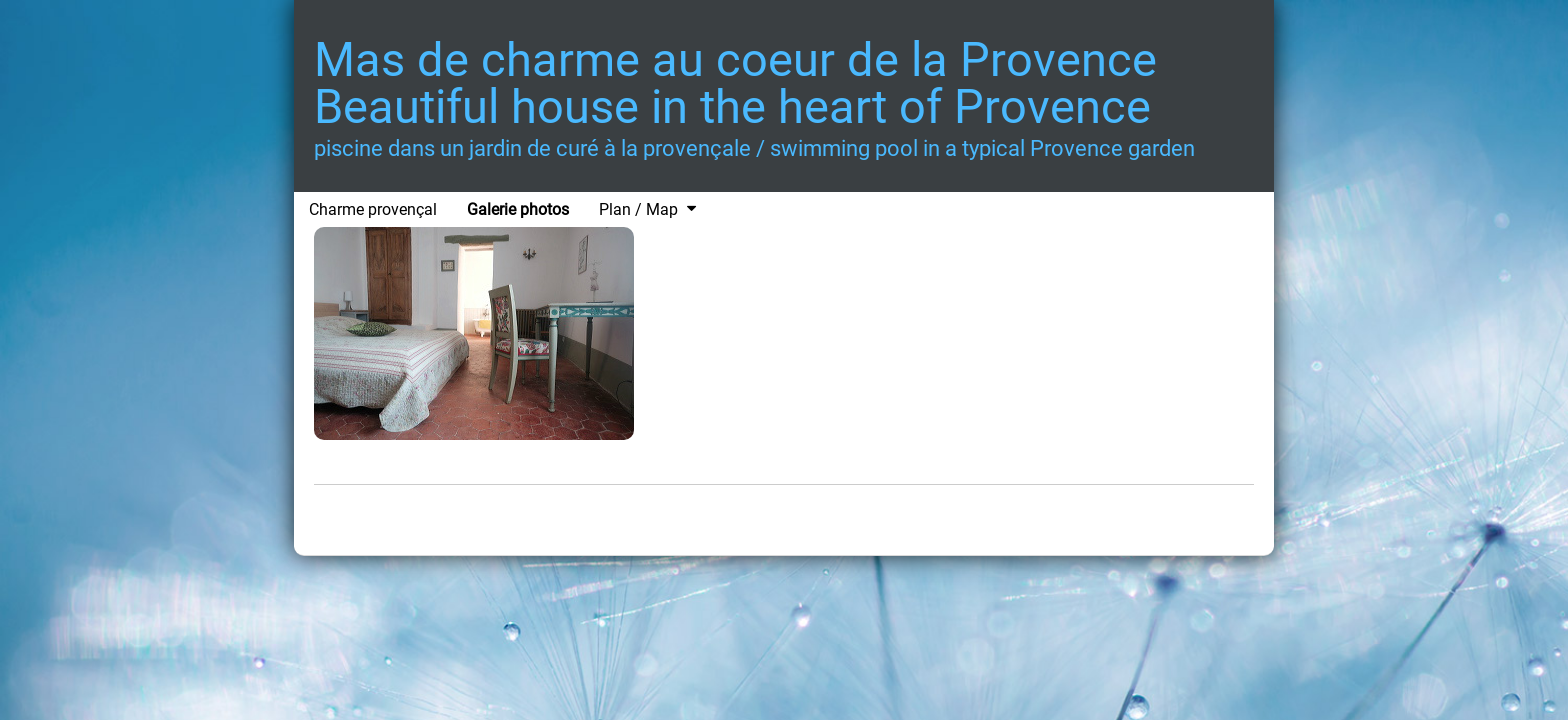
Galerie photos (518, 209)
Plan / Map (638, 209)
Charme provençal (373, 209)
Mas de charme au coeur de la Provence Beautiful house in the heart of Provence (735, 83)
